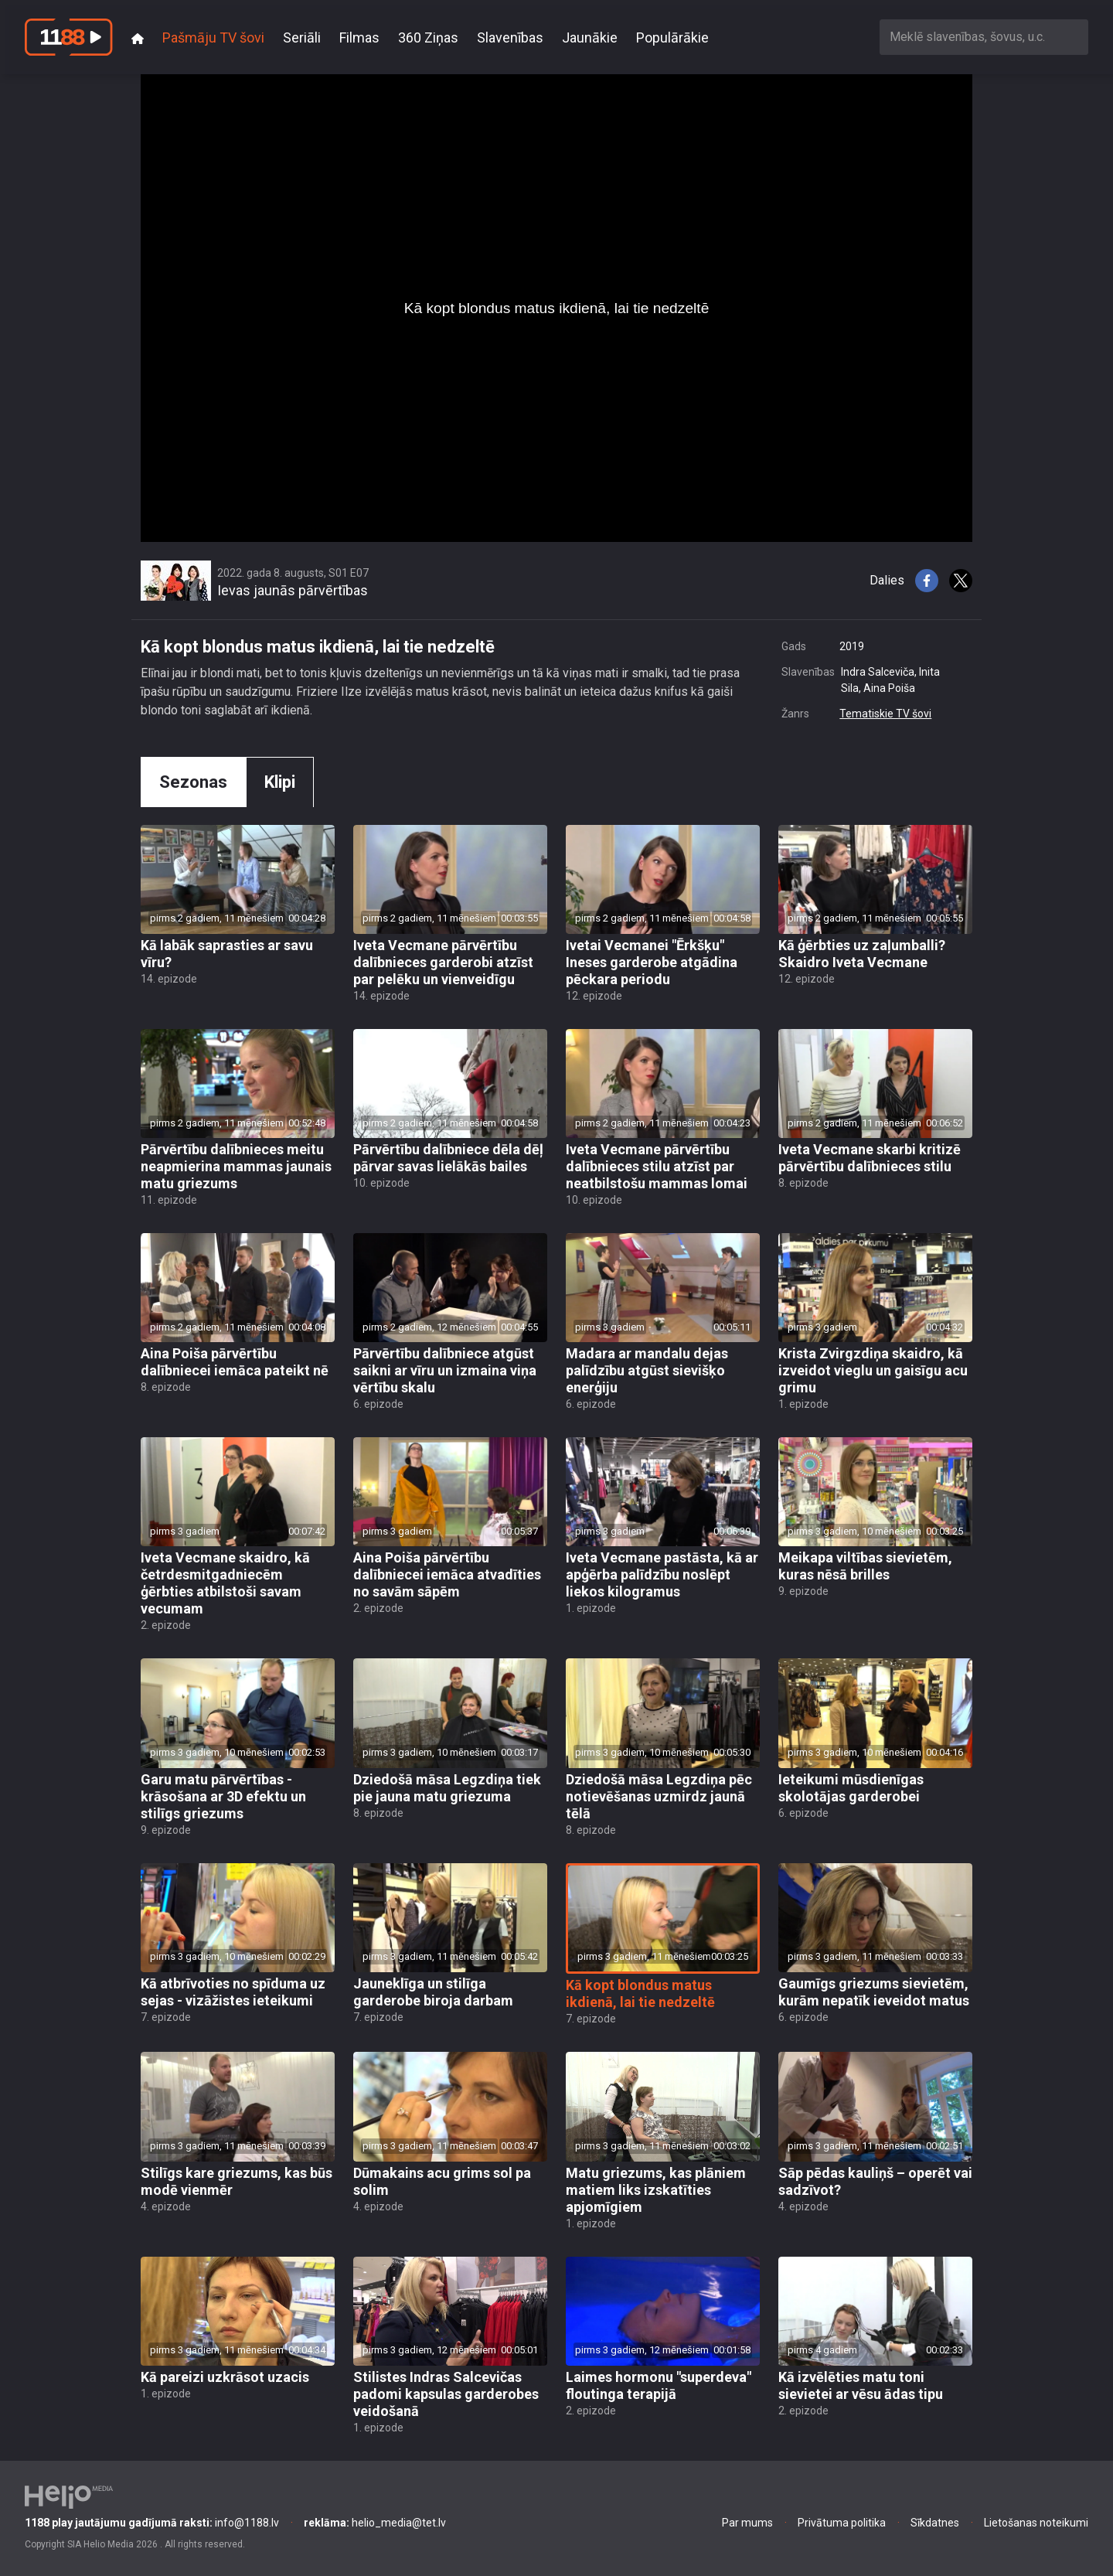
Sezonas (193, 782)
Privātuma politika (842, 2522)
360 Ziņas (428, 37)
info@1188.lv (152, 2522)
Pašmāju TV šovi (213, 37)
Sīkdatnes (934, 2522)
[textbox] (983, 36)
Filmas (359, 37)
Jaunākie (590, 37)
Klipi (279, 782)
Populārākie (672, 37)
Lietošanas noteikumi (1036, 2522)
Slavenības (510, 37)
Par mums (747, 2522)
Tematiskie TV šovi (885, 713)
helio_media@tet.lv (375, 2522)
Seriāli (302, 37)
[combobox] (984, 36)
